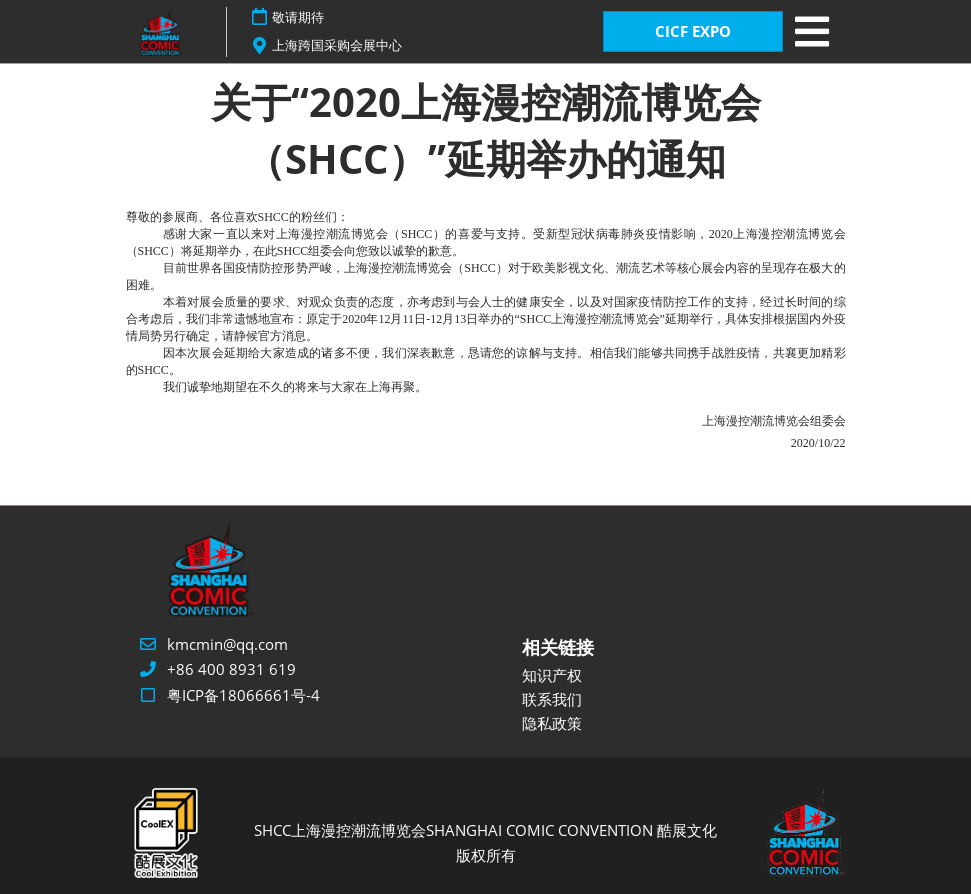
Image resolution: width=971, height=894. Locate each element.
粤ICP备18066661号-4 (243, 695)
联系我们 (552, 699)
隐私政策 (552, 723)
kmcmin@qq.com (227, 644)
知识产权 (552, 675)
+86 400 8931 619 (231, 669)
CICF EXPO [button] (693, 31)
